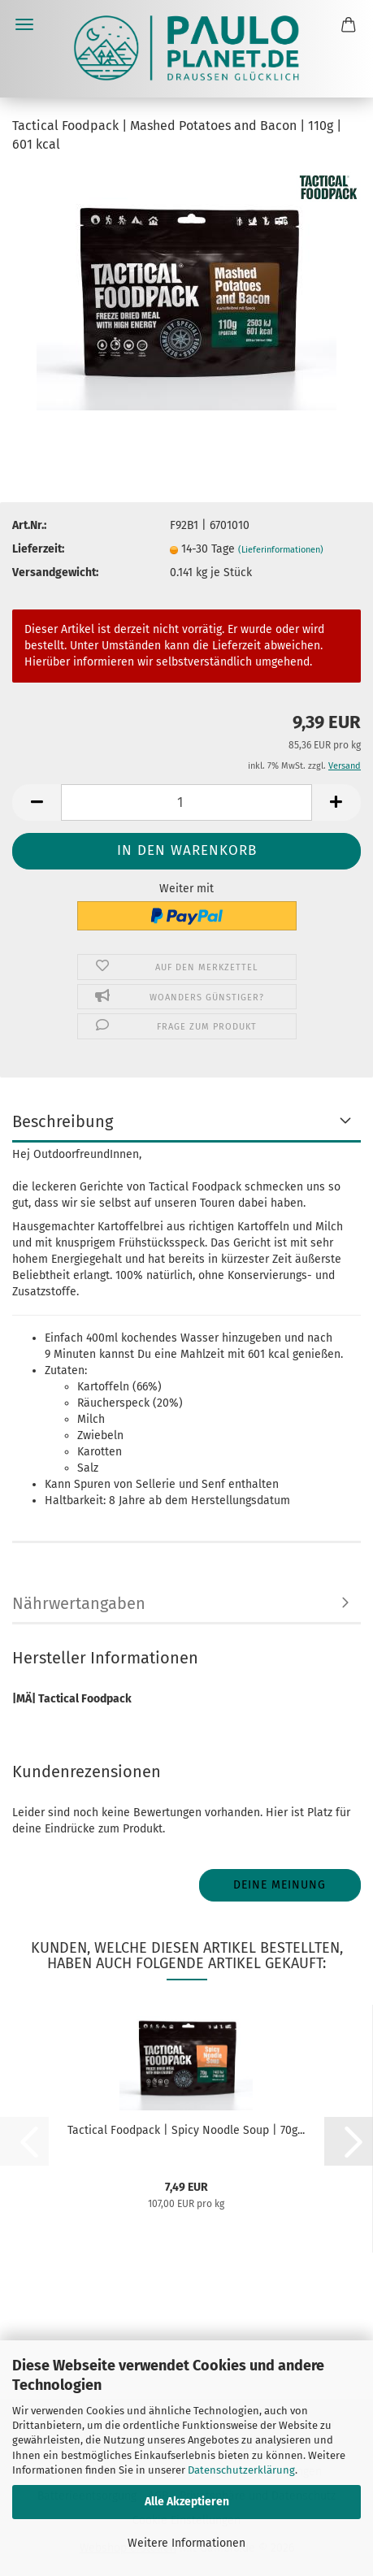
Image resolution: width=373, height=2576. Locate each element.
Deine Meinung (279, 1885)
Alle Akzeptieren (187, 2502)
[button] (36, 802)
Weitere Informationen (186, 2543)
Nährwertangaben (78, 1603)
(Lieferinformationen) (280, 549)
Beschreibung (62, 1121)
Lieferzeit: (38, 549)
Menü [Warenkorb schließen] (24, 24)
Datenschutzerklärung (241, 2470)
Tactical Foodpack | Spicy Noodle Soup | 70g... (186, 2130)
